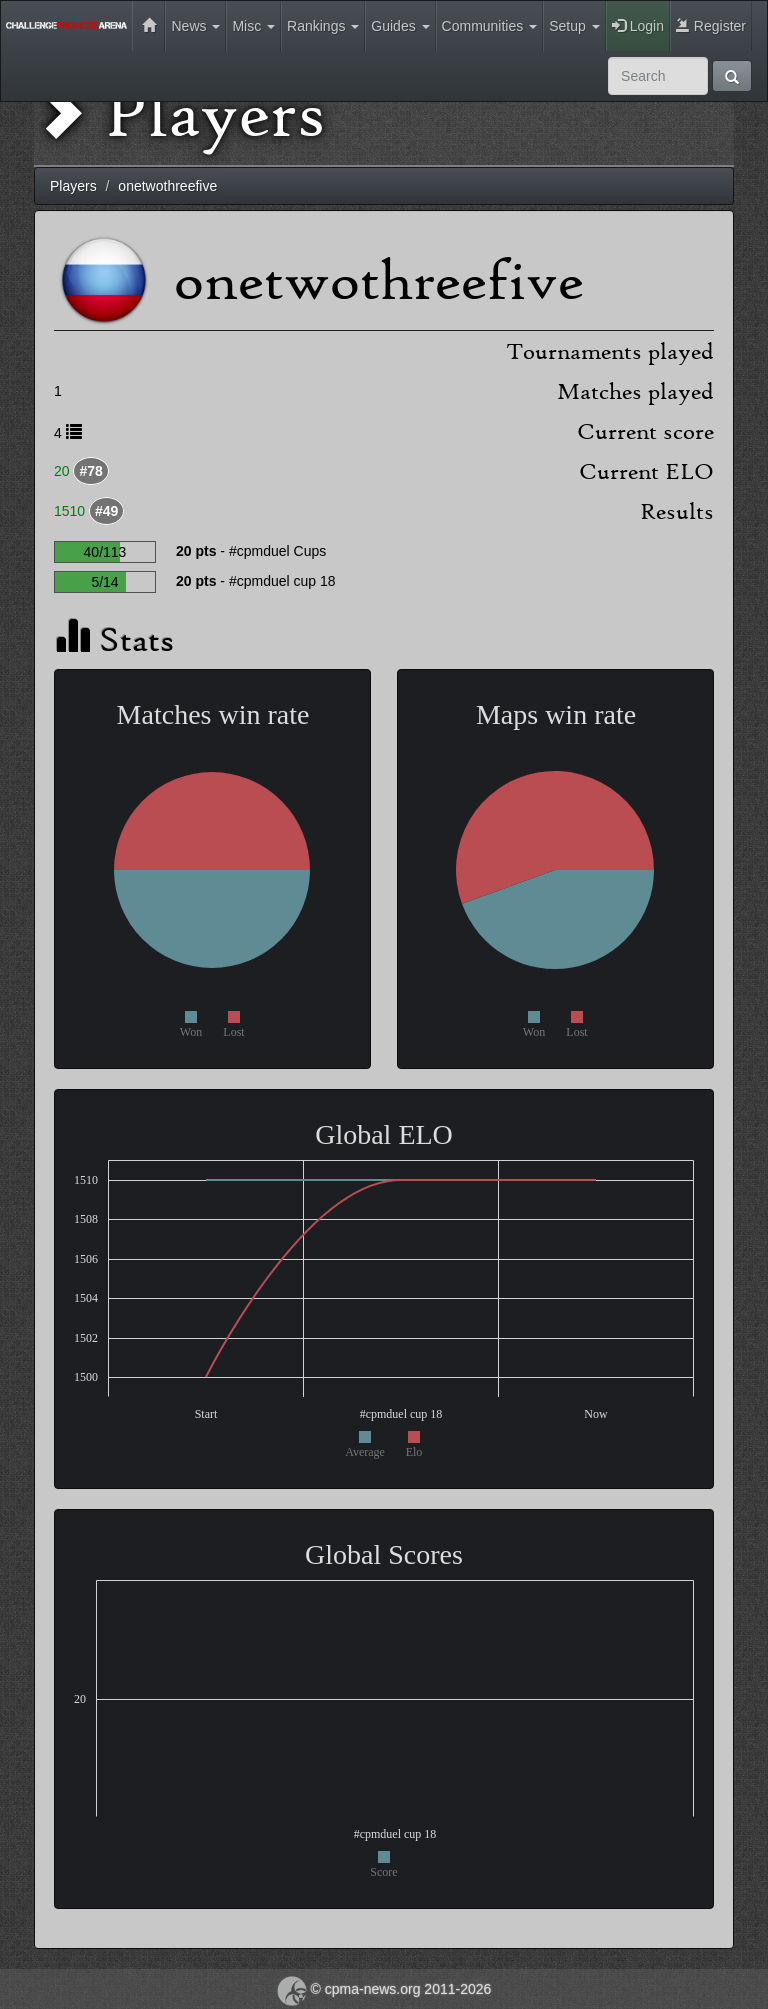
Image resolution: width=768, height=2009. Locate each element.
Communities (490, 26)
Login (638, 26)
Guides (400, 26)
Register (711, 26)
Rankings (323, 26)
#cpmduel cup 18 (282, 581)
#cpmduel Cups (277, 551)
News (195, 26)
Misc (253, 26)
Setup (574, 26)
